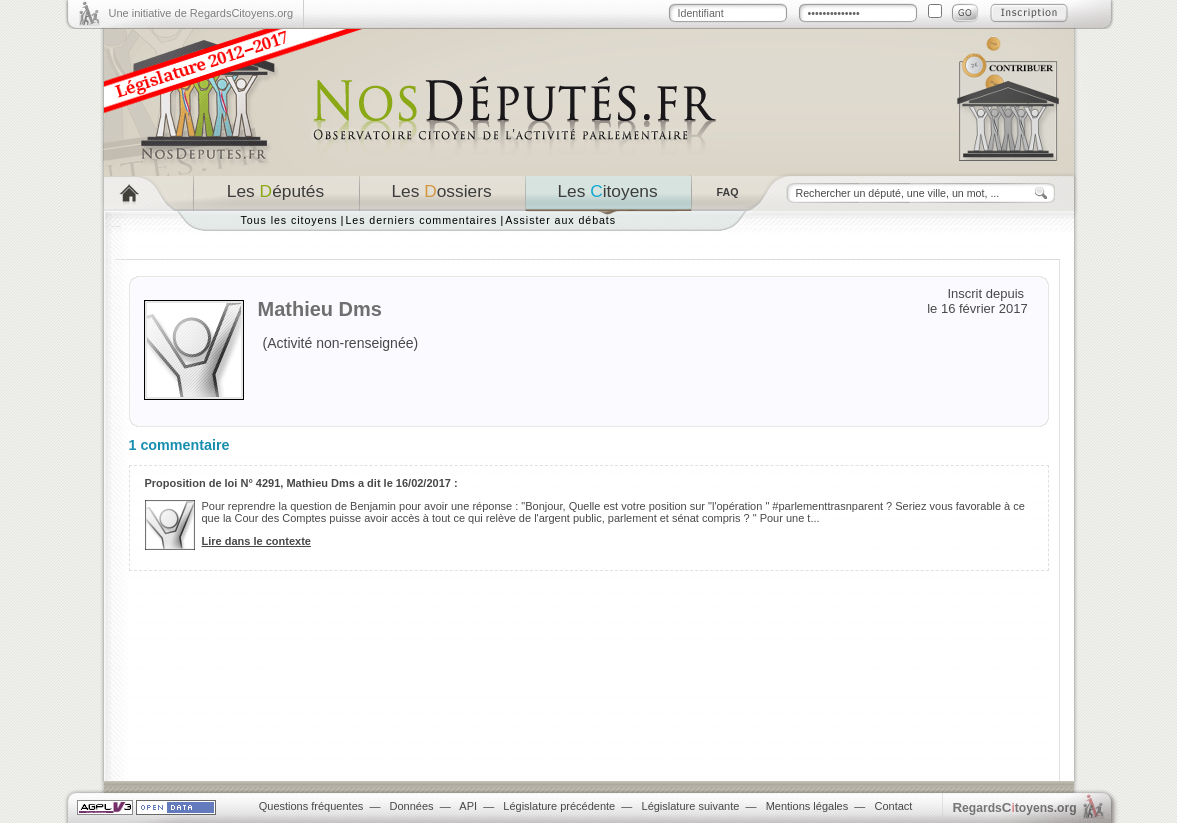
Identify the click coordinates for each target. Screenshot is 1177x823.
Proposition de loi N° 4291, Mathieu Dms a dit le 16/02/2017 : (301, 483)
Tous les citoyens (289, 220)
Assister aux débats (560, 220)
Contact (893, 806)
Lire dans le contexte (256, 541)
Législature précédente (559, 806)
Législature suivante (691, 806)
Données (412, 806)
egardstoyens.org (1015, 807)
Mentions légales (807, 806)
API (468, 806)
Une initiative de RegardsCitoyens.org (201, 13)
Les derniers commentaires (421, 220)
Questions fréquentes (311, 806)
